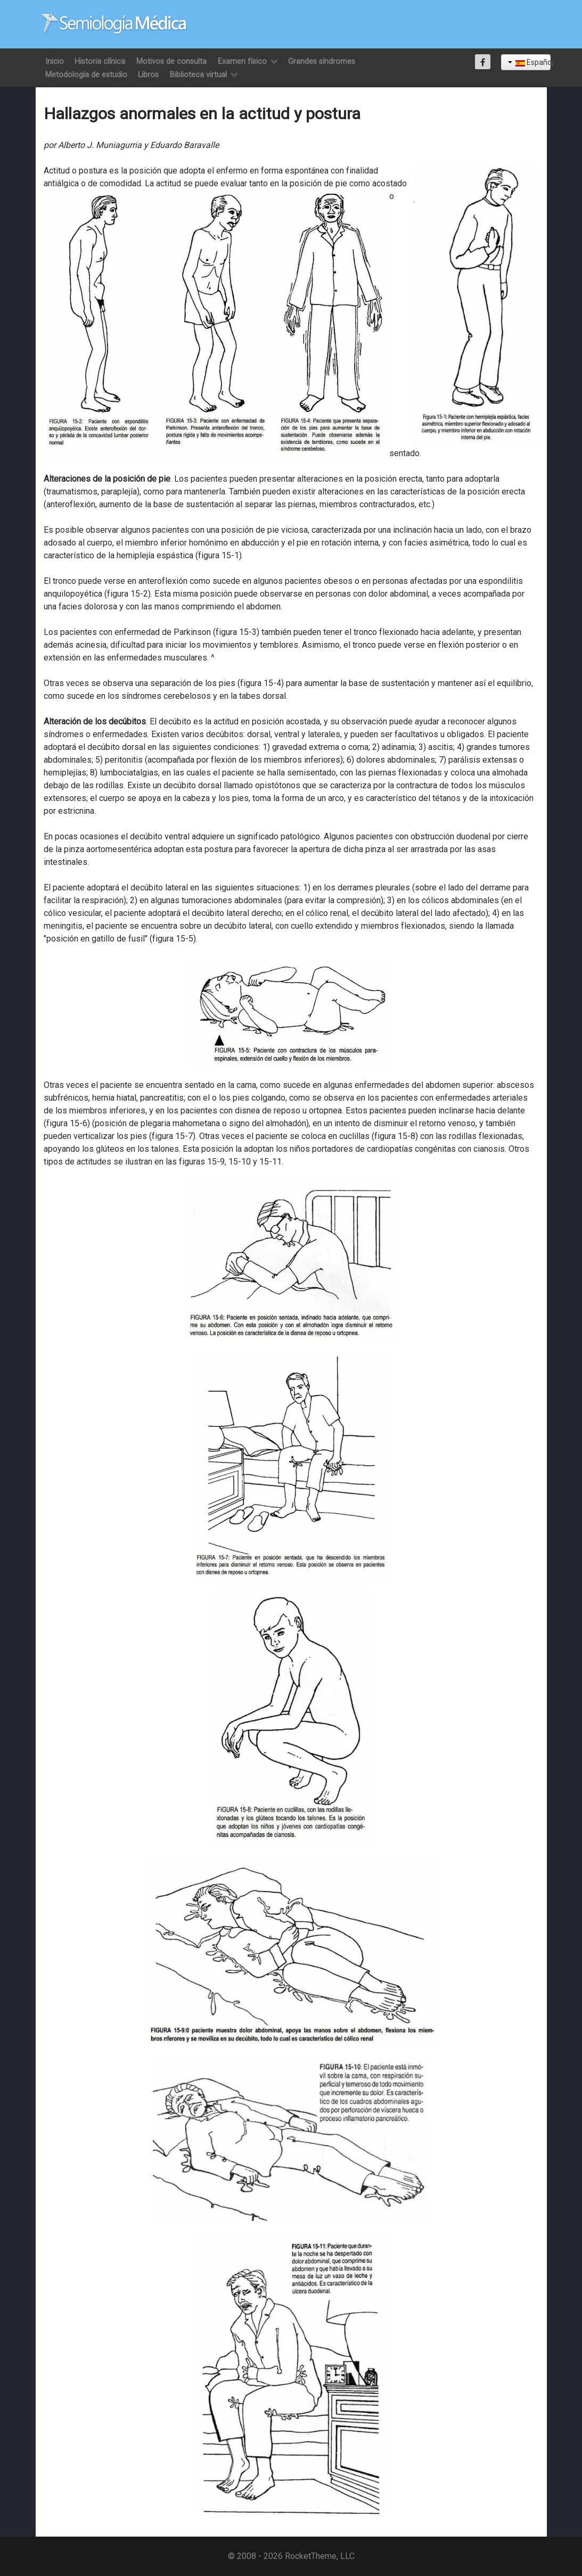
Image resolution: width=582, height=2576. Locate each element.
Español (529, 62)
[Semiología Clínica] (114, 24)
